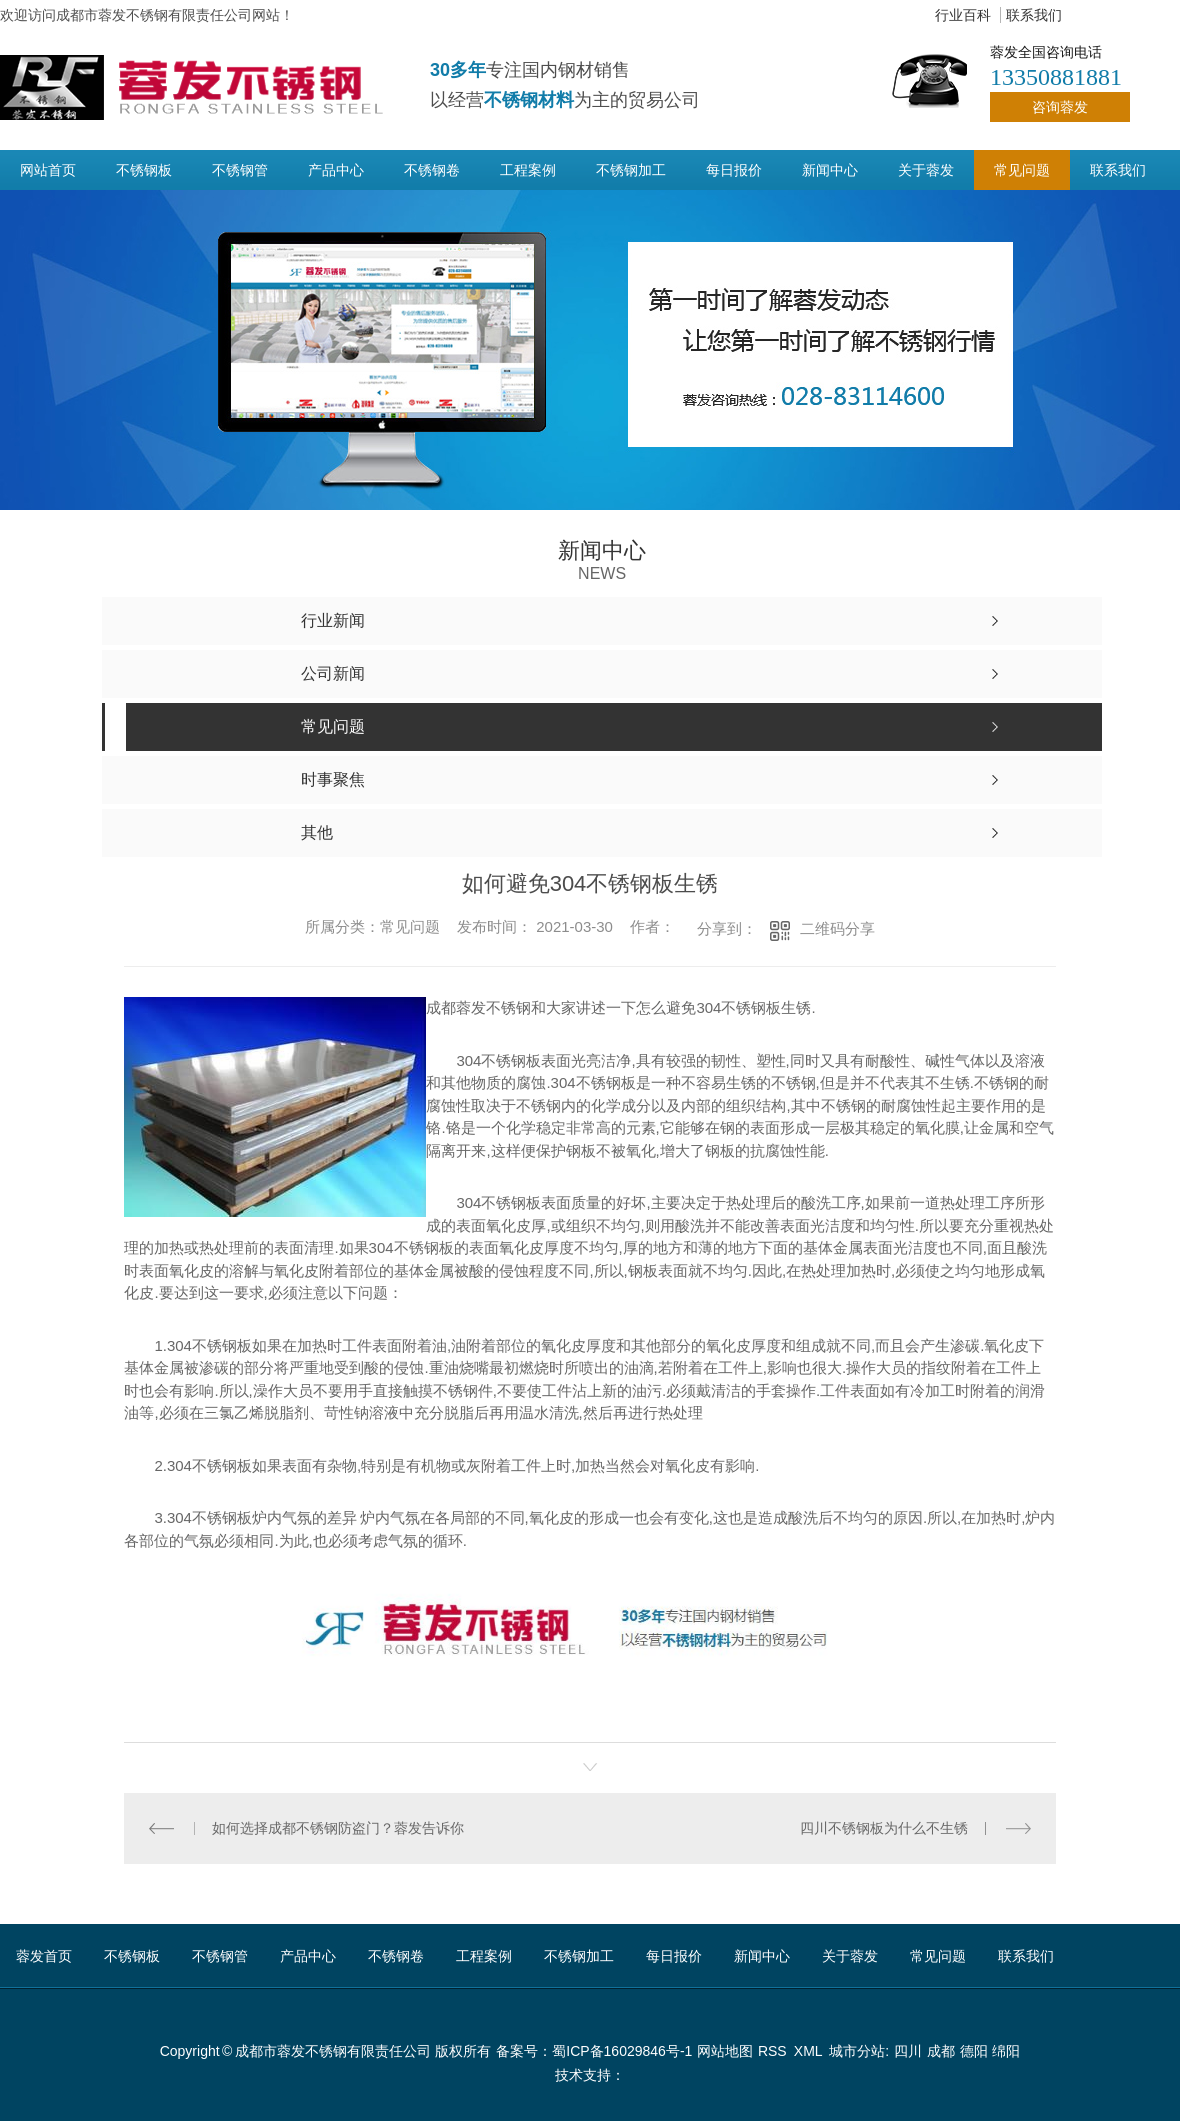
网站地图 (725, 2051)
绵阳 (1006, 2051)
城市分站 (857, 2051)
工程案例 (528, 170)
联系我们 (1034, 15)
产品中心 (336, 170)
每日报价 (734, 170)
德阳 (974, 2051)
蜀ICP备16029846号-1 (622, 2051)
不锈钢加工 (631, 170)
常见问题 (1022, 170)
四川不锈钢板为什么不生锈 (884, 1828)
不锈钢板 (144, 170)
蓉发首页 (44, 1956)
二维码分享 (837, 928)
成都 (941, 2051)
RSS (773, 2051)
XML (809, 2051)
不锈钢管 (240, 170)
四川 (908, 2051)
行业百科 (963, 15)
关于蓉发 (926, 170)
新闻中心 (830, 170)
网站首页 (48, 170)
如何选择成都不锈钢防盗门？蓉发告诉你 (338, 1828)
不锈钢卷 (432, 170)
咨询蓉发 (1060, 107)
